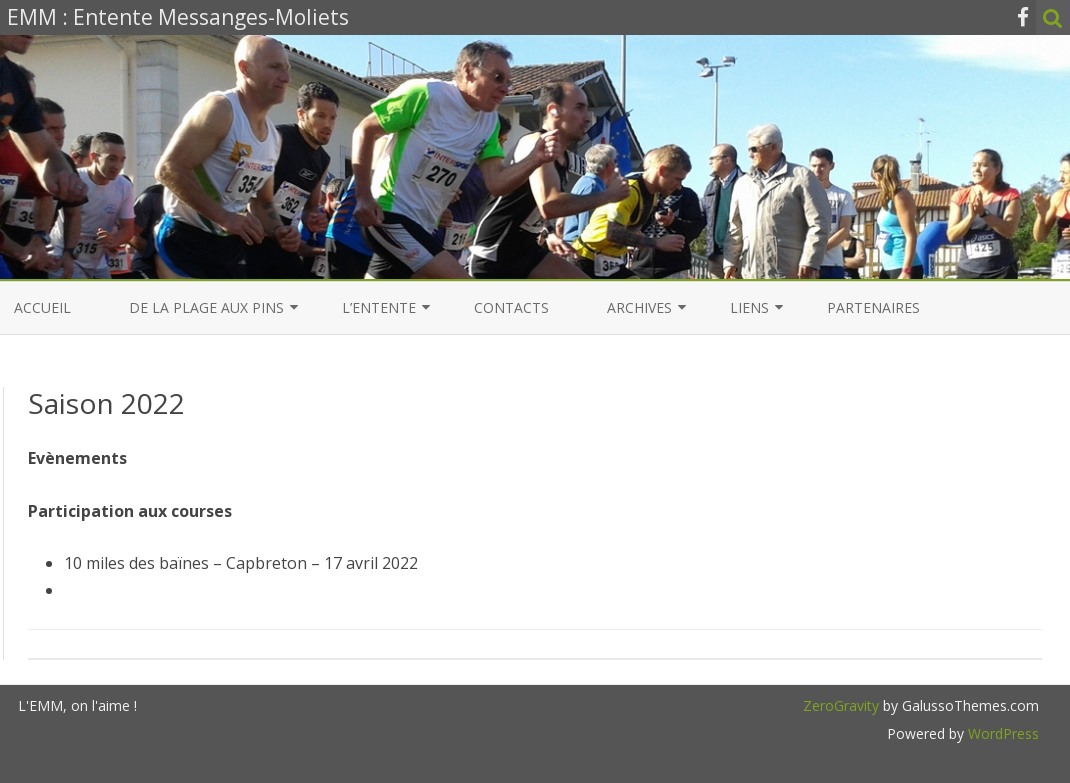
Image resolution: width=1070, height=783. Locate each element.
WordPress (1001, 733)
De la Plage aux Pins (206, 307)
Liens (749, 307)
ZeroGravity (841, 705)
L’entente (379, 307)
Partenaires (873, 307)
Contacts (511, 307)
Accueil (42, 307)
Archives (639, 307)
